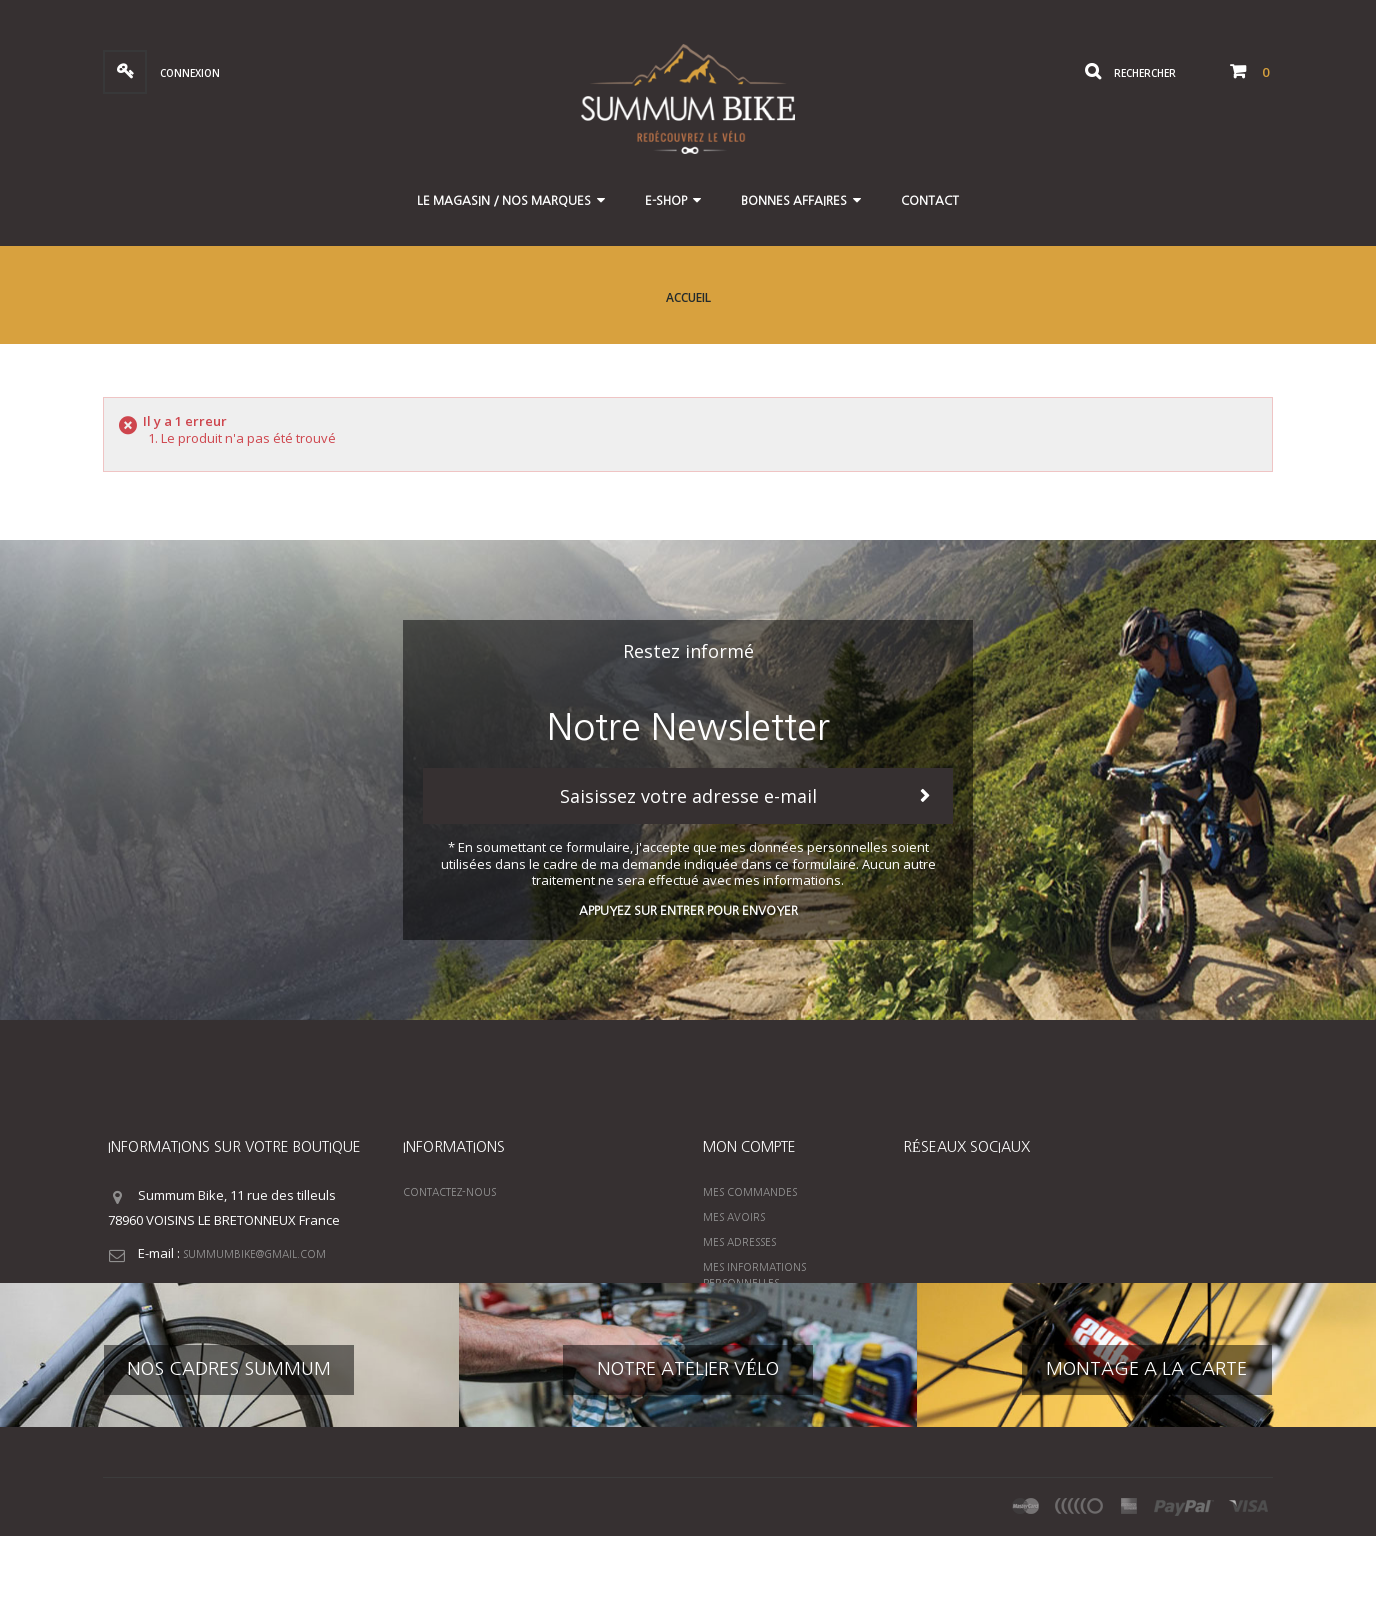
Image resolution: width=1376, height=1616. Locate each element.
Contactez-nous (449, 1192)
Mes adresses (739, 1242)
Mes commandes (750, 1192)
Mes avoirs (734, 1217)
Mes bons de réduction (770, 1308)
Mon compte (749, 1147)
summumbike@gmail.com (254, 1254)
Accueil (688, 297)
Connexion (188, 73)
